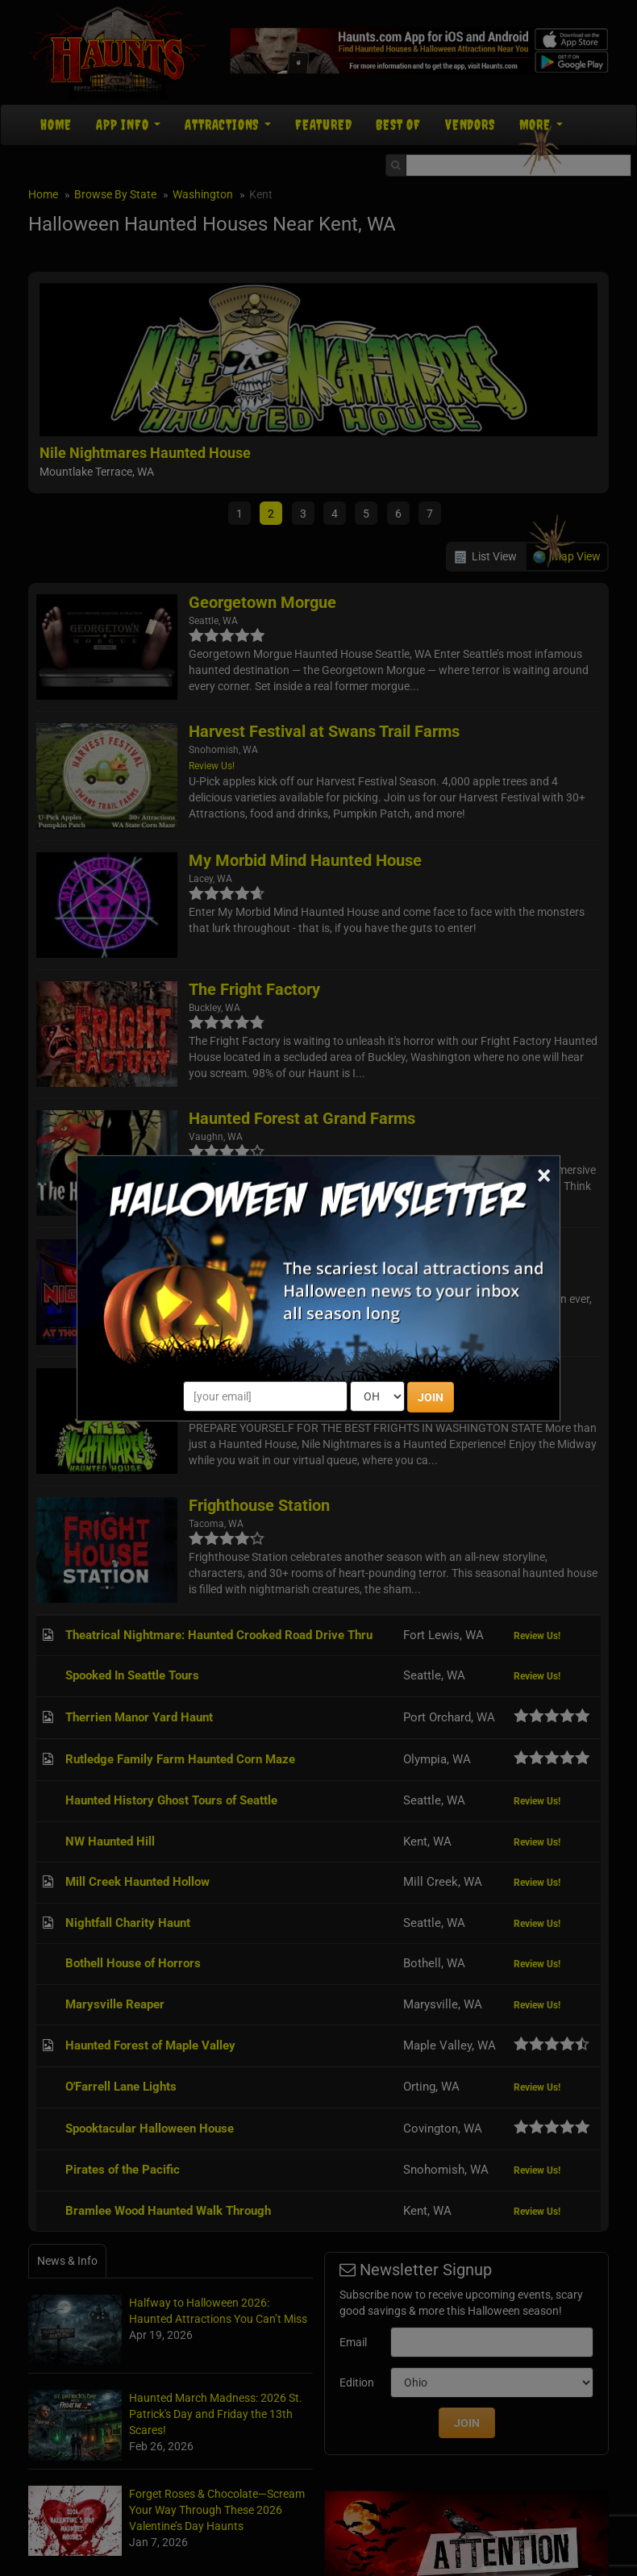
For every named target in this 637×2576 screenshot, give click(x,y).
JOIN (430, 1397)
